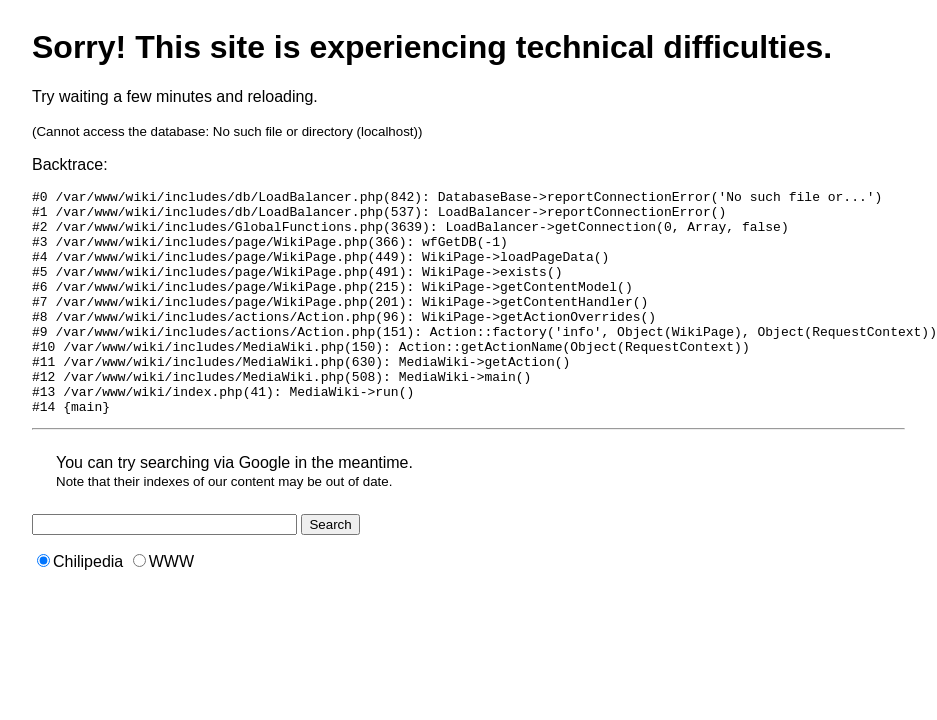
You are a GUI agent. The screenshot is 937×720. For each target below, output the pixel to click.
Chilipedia (80, 606)
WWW (163, 606)
